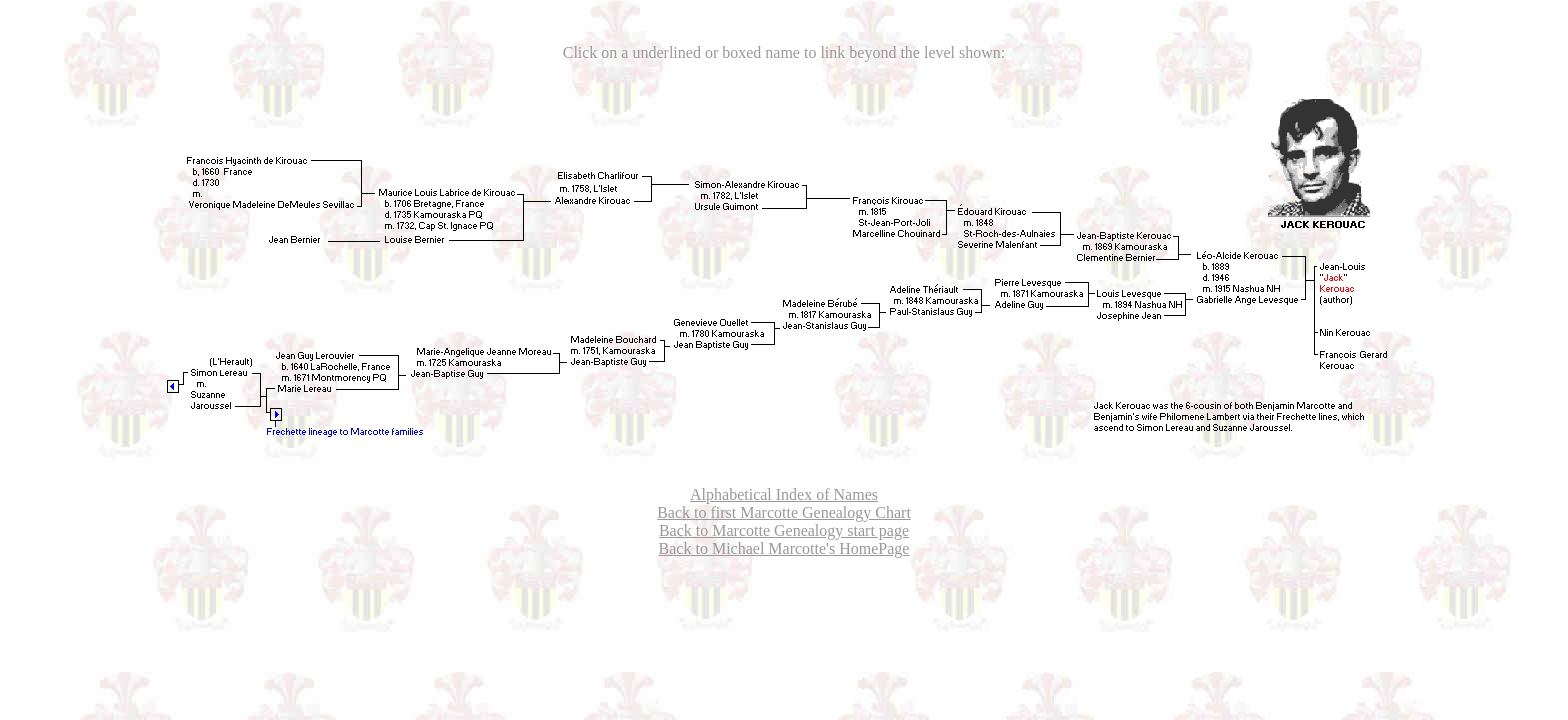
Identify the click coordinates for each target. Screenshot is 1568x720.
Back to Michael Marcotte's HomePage (784, 548)
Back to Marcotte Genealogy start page (784, 530)
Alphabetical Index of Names (784, 494)
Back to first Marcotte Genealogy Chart (784, 512)
